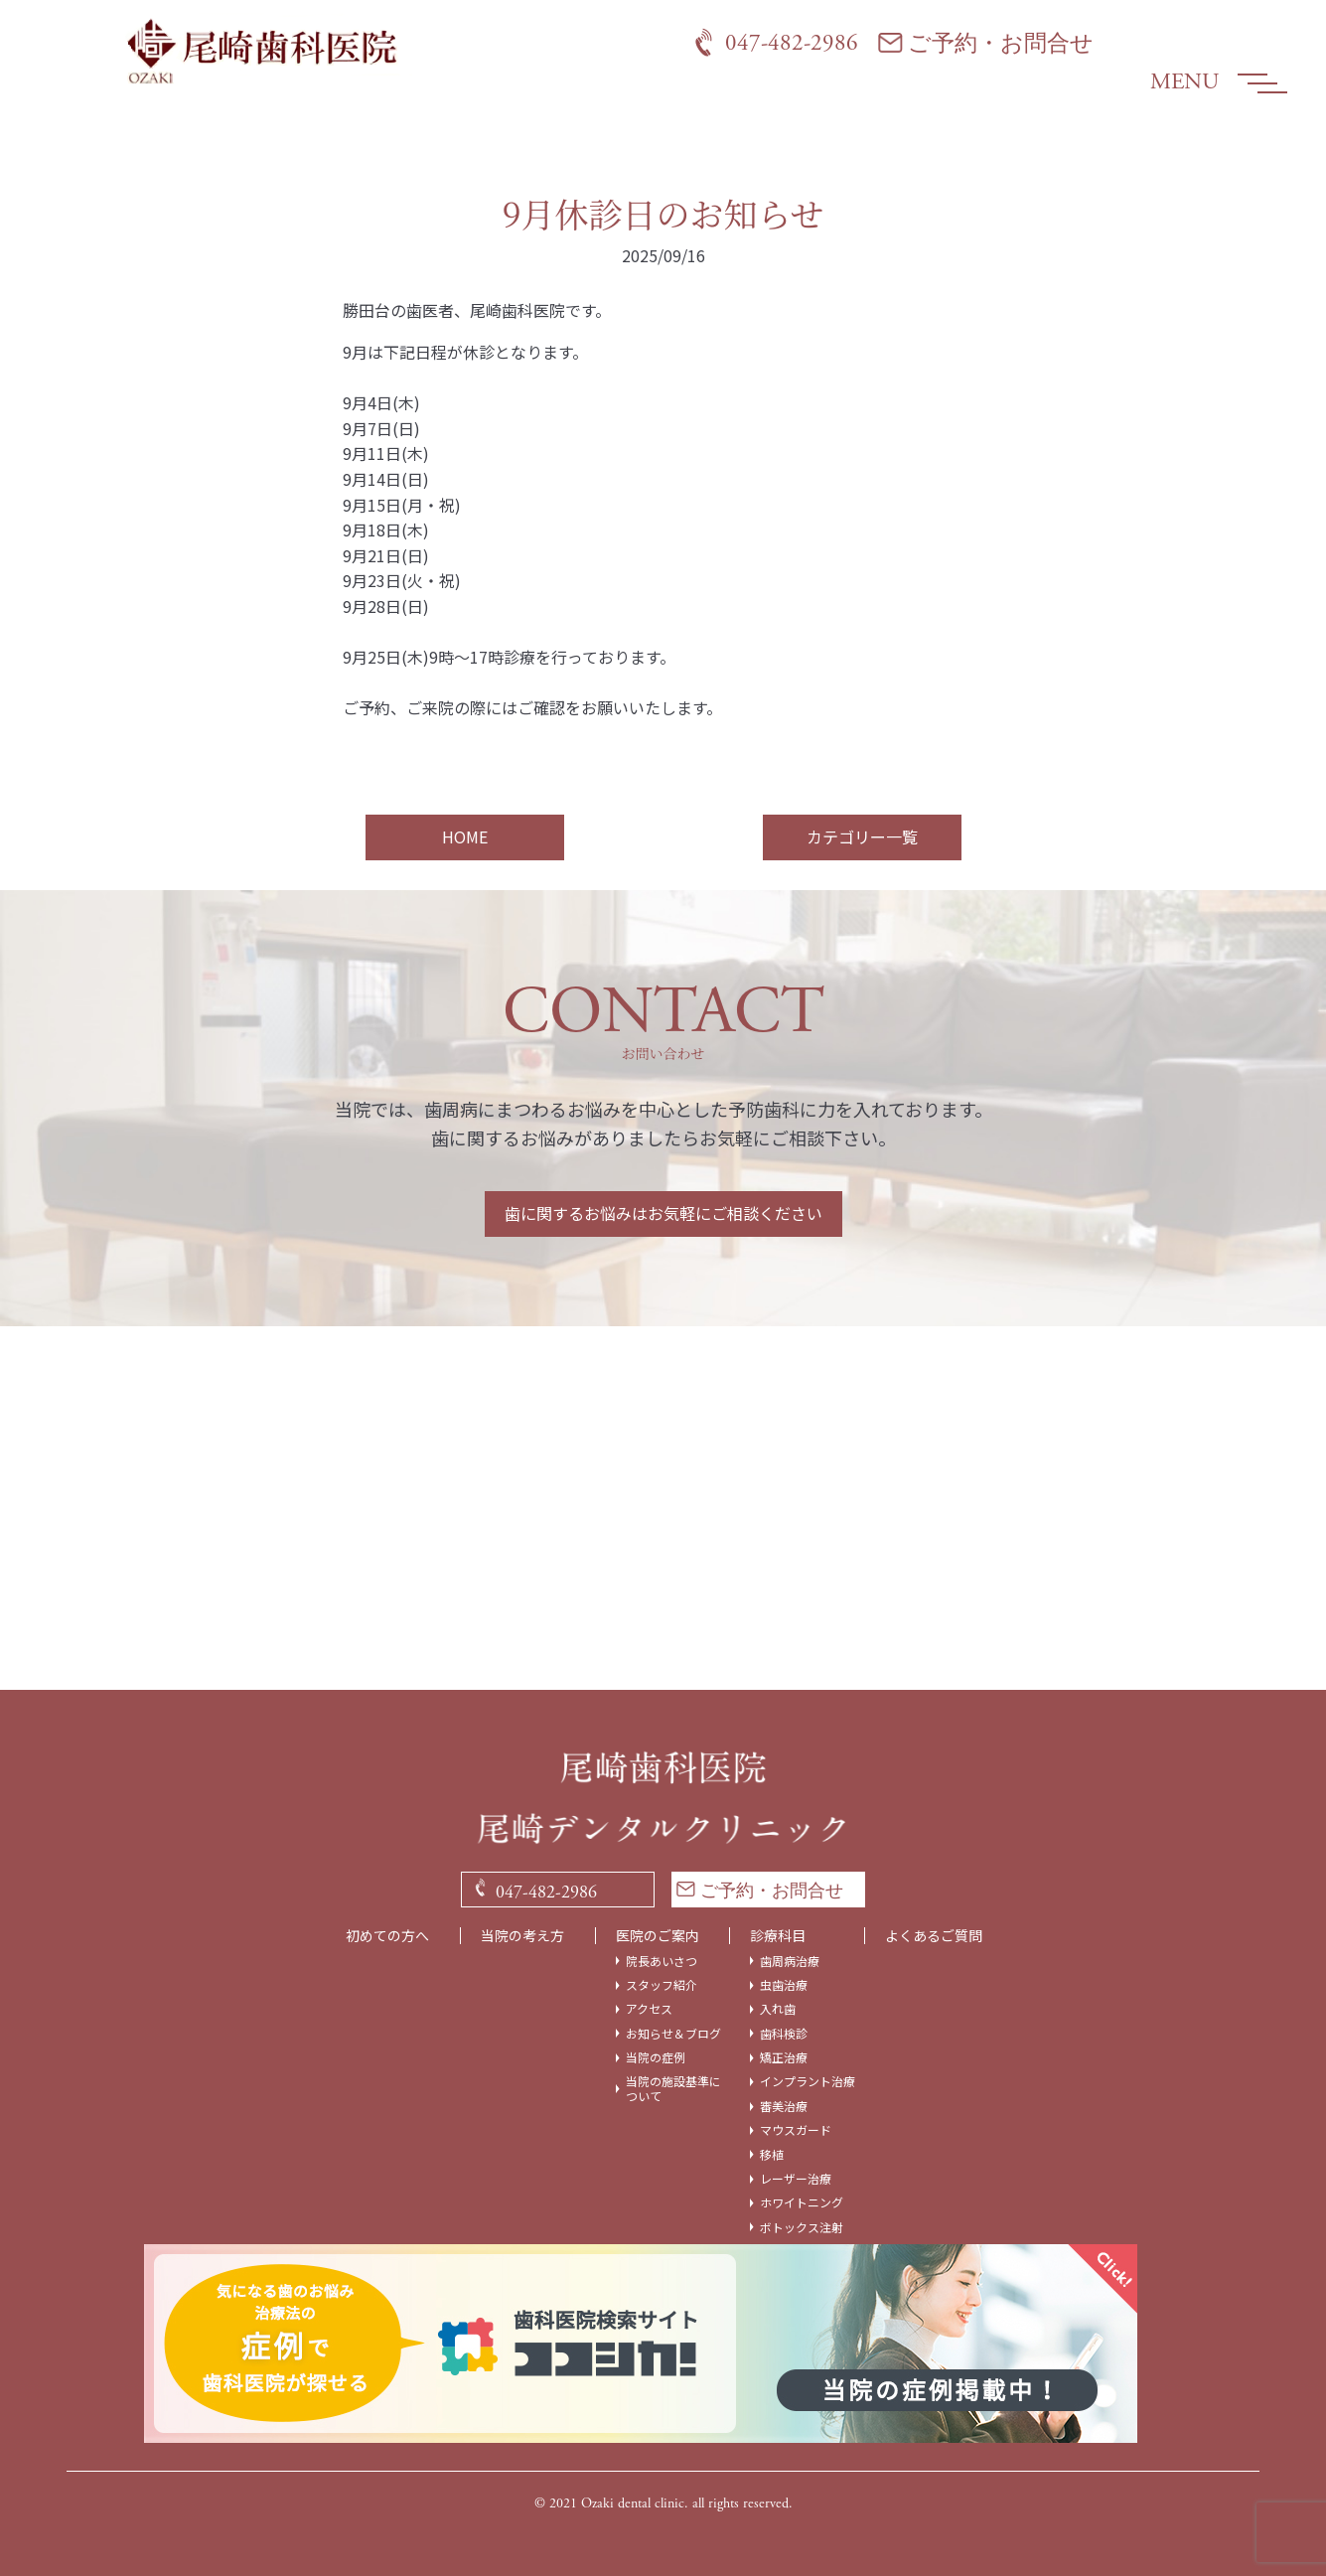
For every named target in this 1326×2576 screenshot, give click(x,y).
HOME (465, 836)
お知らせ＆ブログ (673, 2034)
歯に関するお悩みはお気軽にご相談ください (663, 1213)
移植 (772, 2155)
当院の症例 (655, 2057)
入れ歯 (778, 2009)
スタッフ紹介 (661, 1985)
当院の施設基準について (673, 2088)
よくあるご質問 (933, 1935)
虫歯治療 (784, 1985)
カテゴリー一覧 (862, 836)
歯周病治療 (789, 1961)
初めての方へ (387, 1935)
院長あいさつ (661, 1961)
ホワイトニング (801, 2202)
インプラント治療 (807, 2081)
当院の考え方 (522, 1935)
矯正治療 (784, 2057)
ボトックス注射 (801, 2227)
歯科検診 (784, 2034)
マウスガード (795, 2130)
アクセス (649, 2009)
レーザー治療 (795, 2179)
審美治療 (784, 2106)
